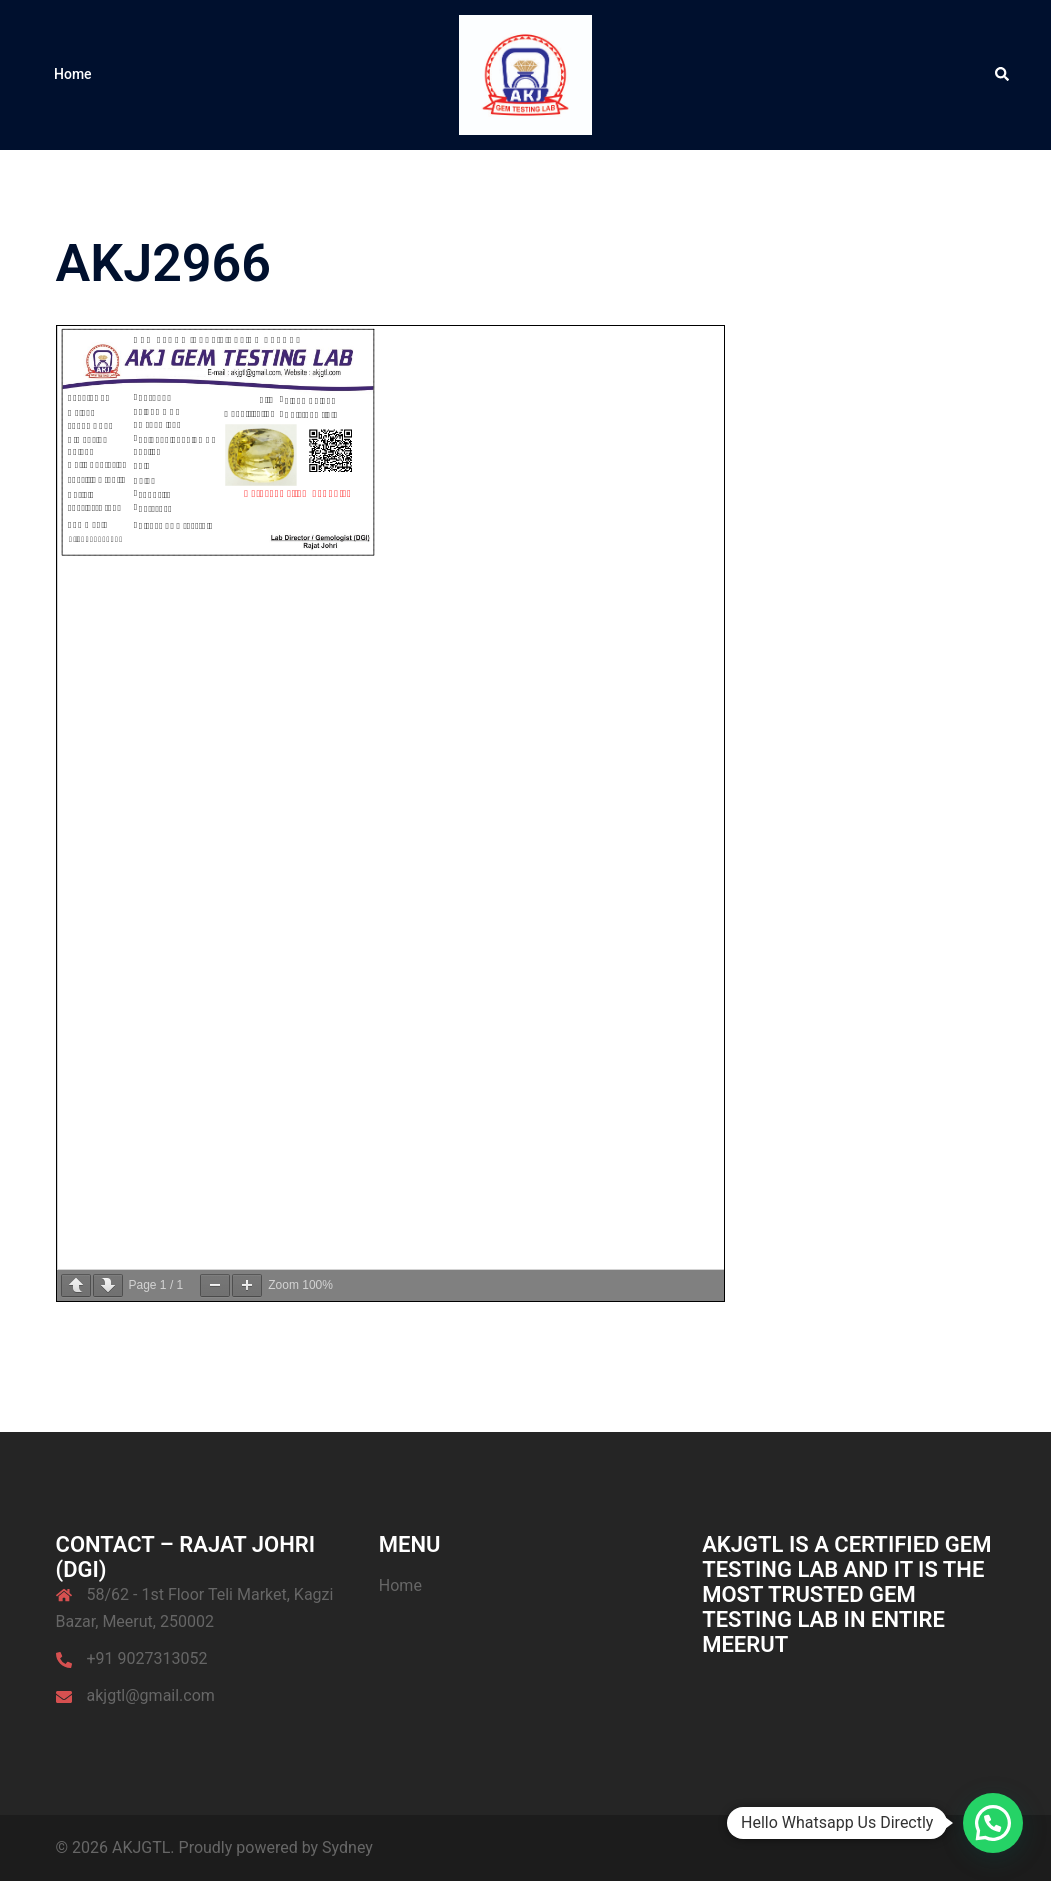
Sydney (347, 1847)
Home (73, 74)
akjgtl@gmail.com (151, 1695)
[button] (1003, 75)
